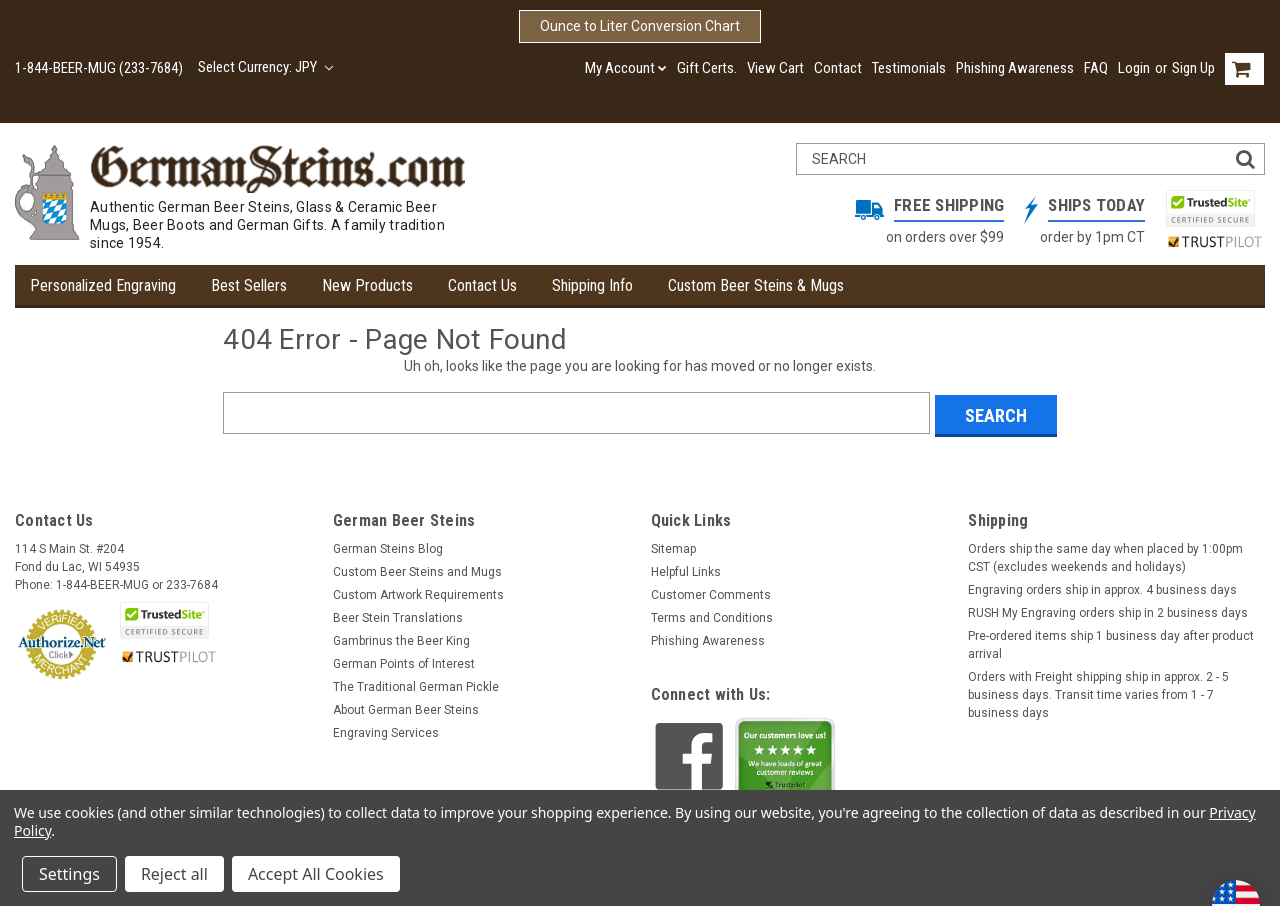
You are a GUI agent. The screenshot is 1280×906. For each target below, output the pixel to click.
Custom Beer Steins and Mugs (417, 569)
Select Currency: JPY (265, 67)
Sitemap (673, 546)
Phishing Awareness (1015, 68)
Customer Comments (711, 592)
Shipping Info (592, 285)
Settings (69, 874)
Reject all (174, 874)
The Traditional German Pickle (416, 684)
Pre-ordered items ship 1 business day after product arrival (1111, 642)
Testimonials (909, 68)
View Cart (775, 68)
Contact (838, 68)
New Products (367, 285)
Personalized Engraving (103, 285)
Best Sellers (249, 285)
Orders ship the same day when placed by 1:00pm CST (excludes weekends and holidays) (1105, 555)
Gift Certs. (707, 68)
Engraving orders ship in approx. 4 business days (1102, 587)
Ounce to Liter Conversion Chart (640, 26)
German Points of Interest (404, 661)
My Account (626, 68)
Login (1134, 68)
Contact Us (482, 285)
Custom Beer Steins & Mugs (756, 285)
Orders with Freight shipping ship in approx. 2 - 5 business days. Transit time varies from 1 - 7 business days (1098, 692)
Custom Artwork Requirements (418, 592)
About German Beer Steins (406, 707)
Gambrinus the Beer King (401, 638)
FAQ (1096, 68)
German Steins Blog (388, 546)
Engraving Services (386, 730)
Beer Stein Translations (398, 615)
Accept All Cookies (316, 874)
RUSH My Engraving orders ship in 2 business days (1108, 610)
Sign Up (1193, 68)
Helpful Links (686, 569)
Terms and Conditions (712, 615)
